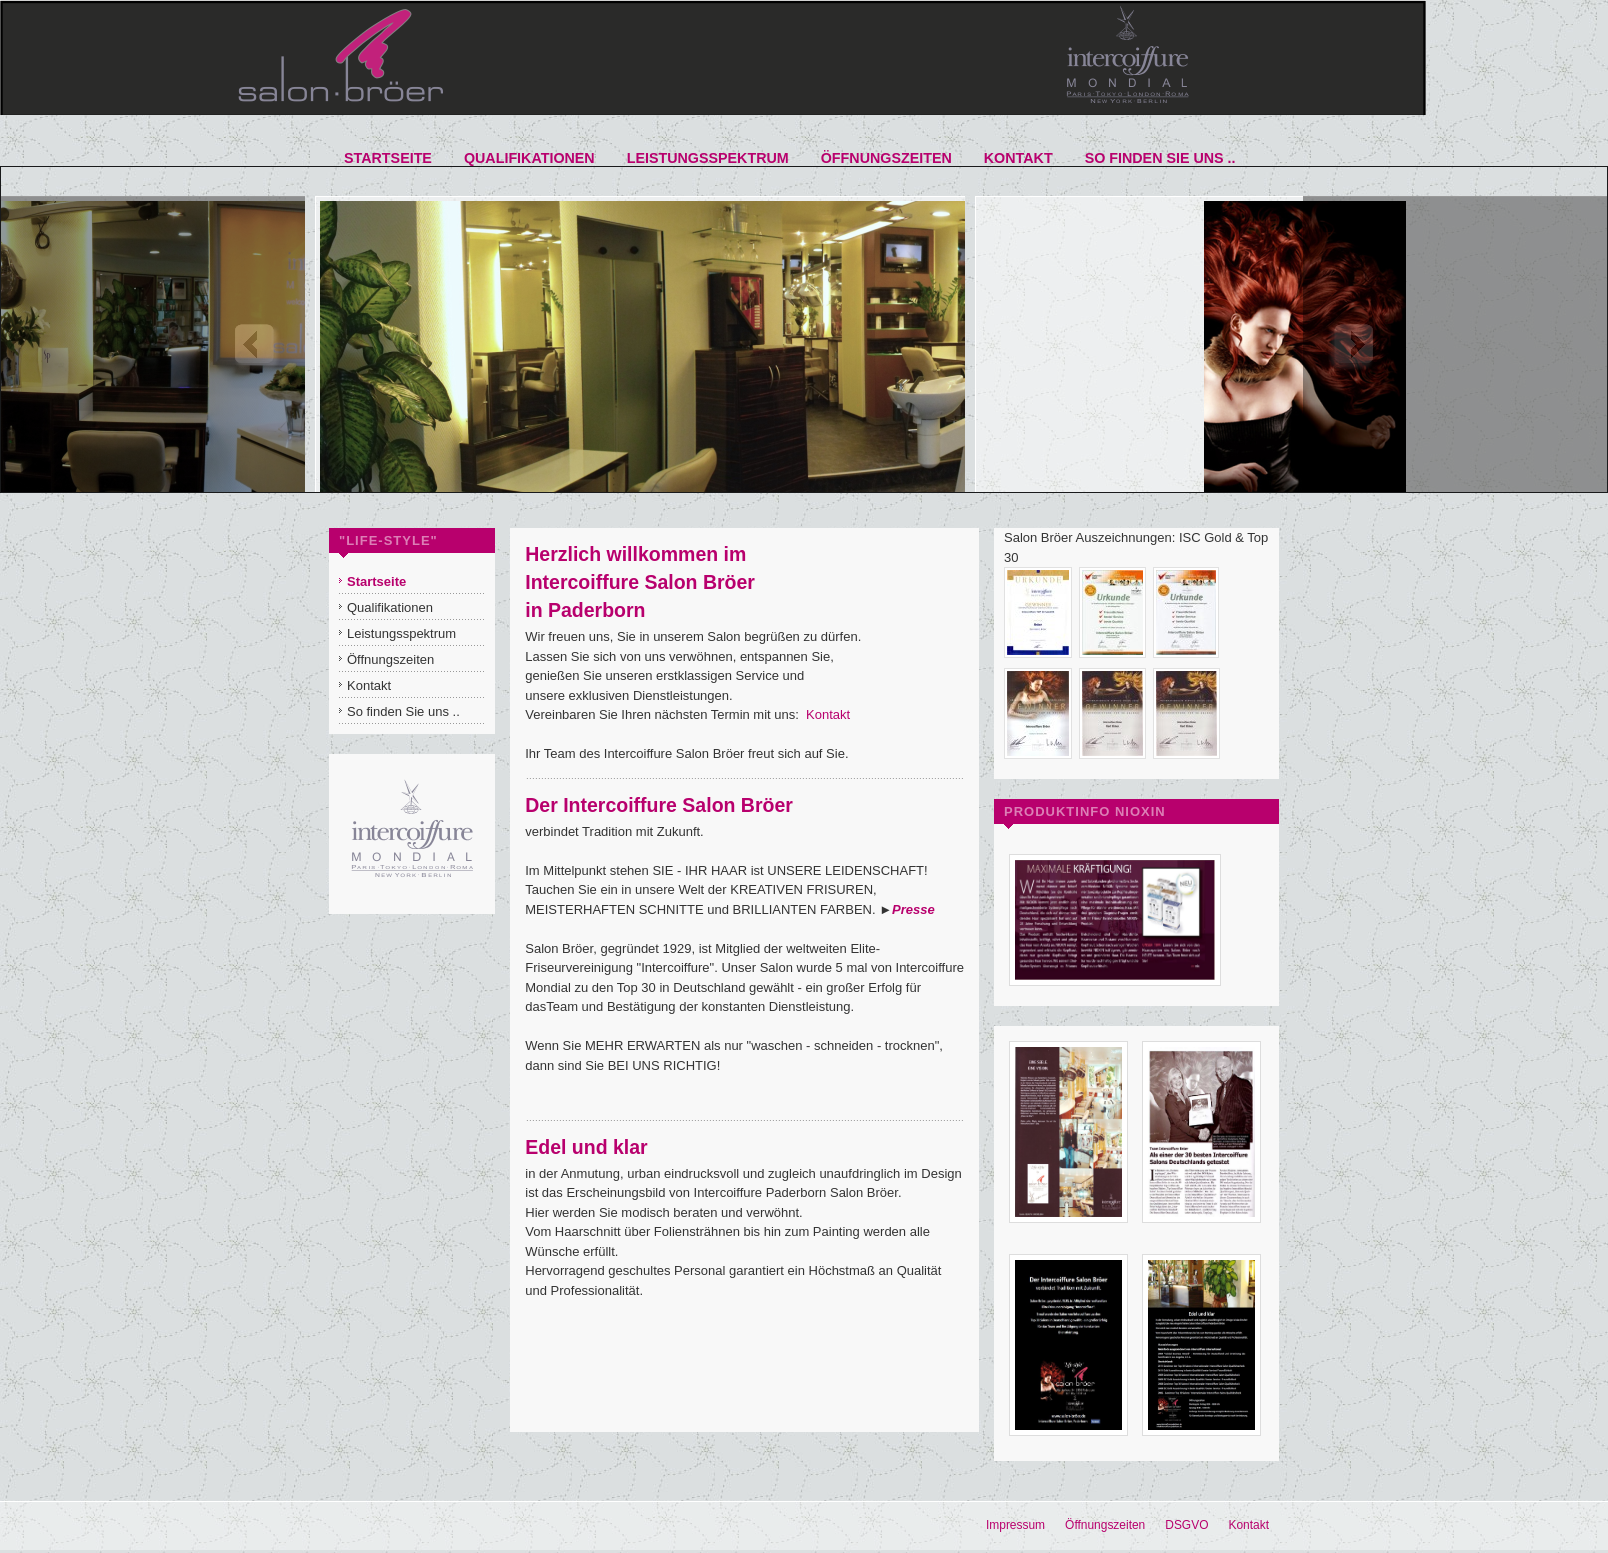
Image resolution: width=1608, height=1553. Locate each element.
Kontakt (828, 714)
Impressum (1015, 1525)
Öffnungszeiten (1105, 1525)
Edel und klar (586, 1147)
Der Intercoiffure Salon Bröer (659, 805)
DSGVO (1186, 1525)
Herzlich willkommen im (635, 554)
